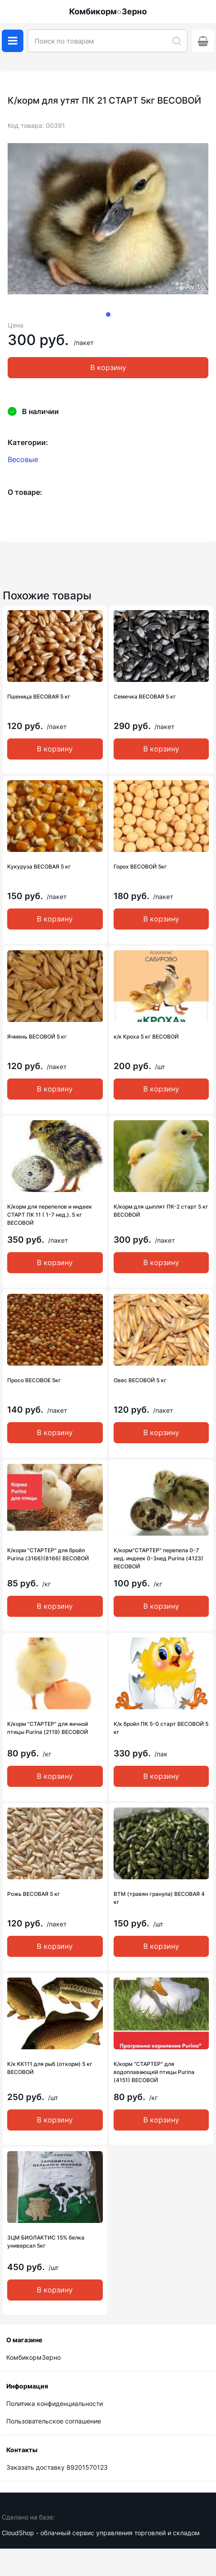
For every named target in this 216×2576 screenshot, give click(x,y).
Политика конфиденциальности (54, 2403)
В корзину (108, 367)
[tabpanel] (108, 218)
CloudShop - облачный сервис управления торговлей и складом (101, 2533)
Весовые (23, 459)
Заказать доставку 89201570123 (57, 2467)
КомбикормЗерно (33, 2357)
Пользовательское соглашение (53, 2421)
